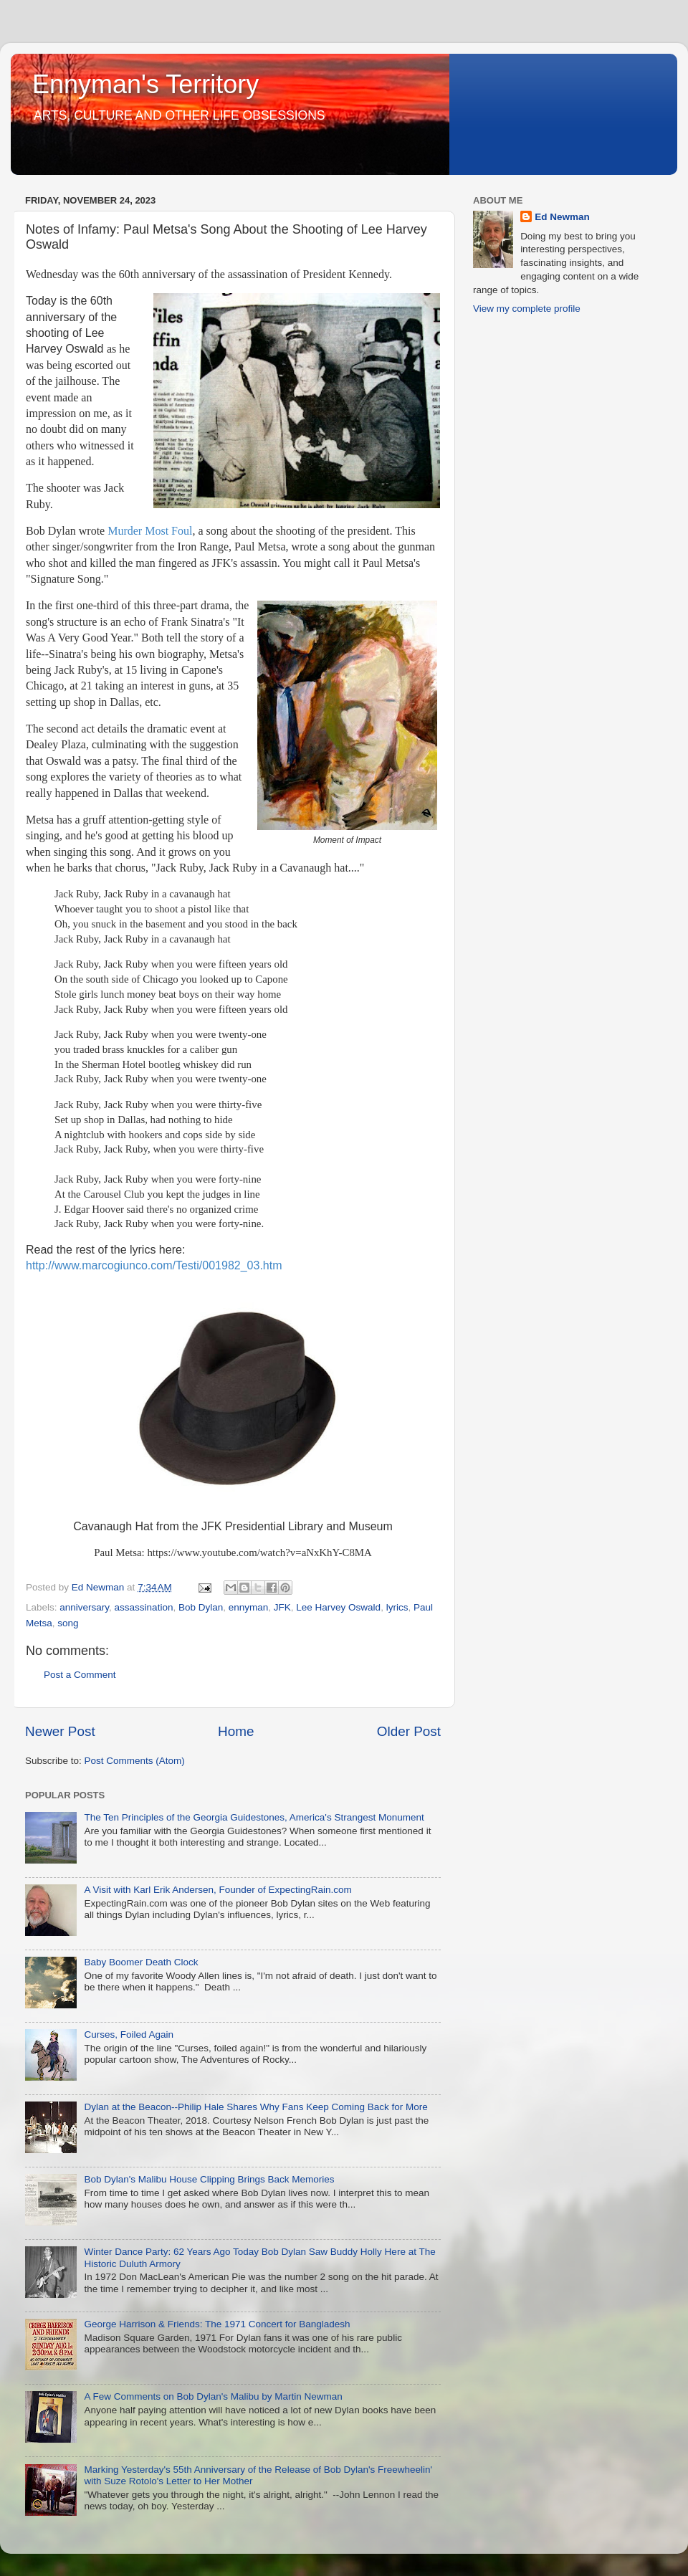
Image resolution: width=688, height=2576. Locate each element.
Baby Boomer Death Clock (141, 1962)
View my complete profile (526, 308)
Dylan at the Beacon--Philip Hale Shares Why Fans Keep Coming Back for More (255, 2107)
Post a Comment (80, 1674)
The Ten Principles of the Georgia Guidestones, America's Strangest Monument (254, 1817)
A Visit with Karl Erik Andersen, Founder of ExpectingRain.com (217, 1889)
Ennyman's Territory (145, 84)
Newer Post (60, 1731)
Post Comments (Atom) (135, 1760)
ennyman (249, 1607)
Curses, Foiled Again (128, 2034)
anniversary (84, 1607)
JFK (282, 1607)
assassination (144, 1607)
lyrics (397, 1607)
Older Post (409, 1731)
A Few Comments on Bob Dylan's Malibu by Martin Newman (213, 2396)
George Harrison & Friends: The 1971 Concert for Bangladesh (217, 2324)
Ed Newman (562, 216)
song (67, 1623)
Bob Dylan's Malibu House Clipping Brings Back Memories (209, 2179)
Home (236, 1731)
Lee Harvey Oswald (338, 1607)
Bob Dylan (200, 1607)
